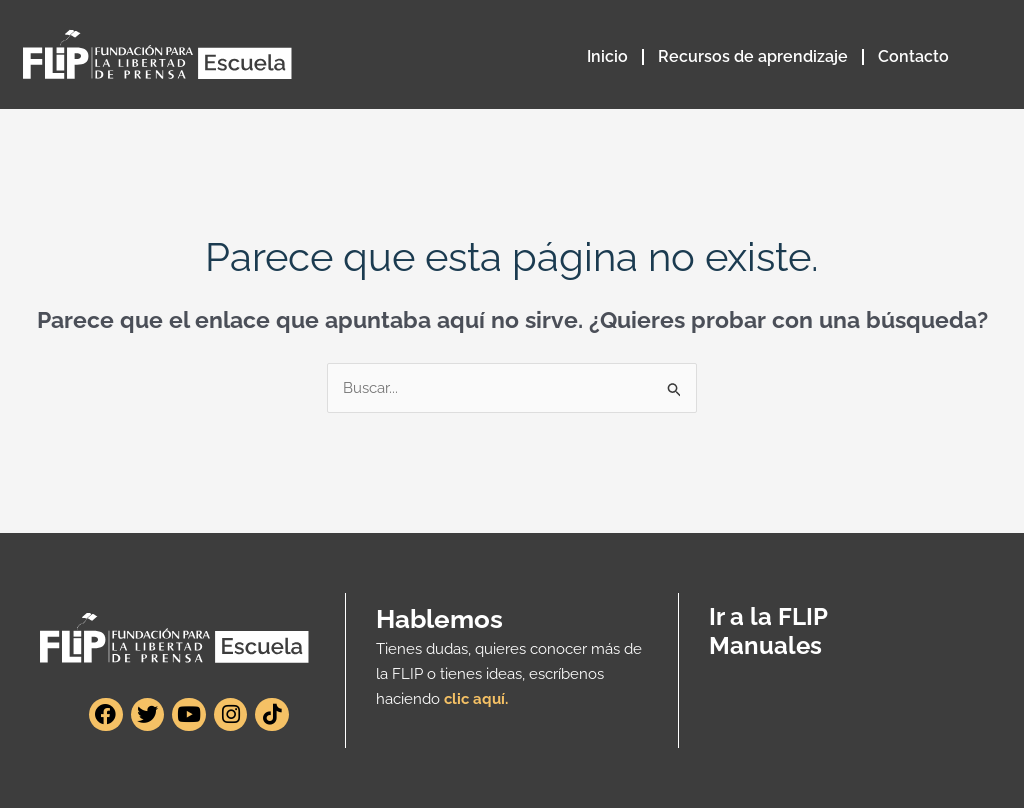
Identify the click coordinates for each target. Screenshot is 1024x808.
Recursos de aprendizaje (753, 56)
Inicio (607, 56)
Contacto (913, 56)
